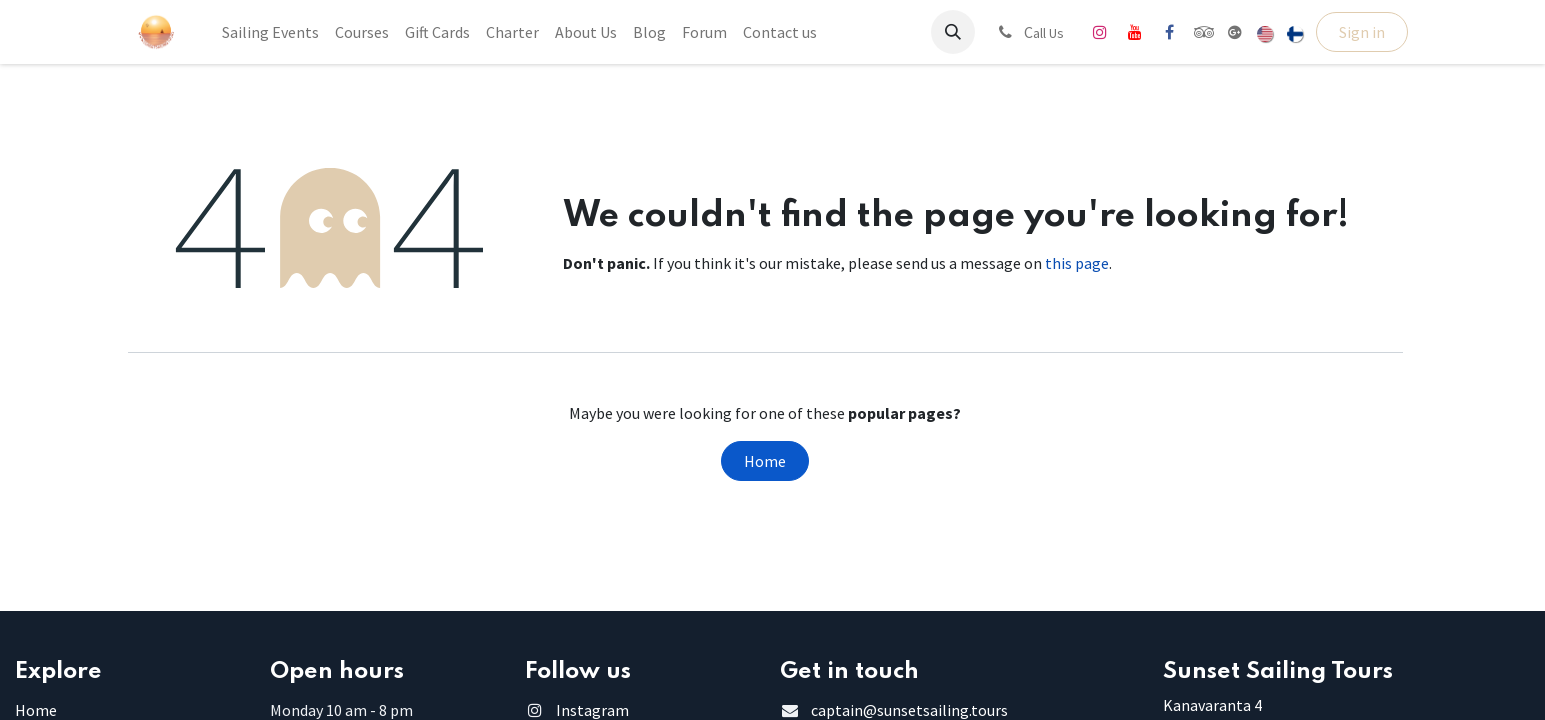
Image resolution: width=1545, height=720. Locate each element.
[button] (953, 32)
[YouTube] (1135, 32)
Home (765, 461)
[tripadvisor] (1204, 32)
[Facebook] (1170, 32)
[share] (1235, 32)
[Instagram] (1100, 32)
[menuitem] (270, 32)
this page (1077, 263)
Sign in (1362, 32)
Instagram (592, 710)
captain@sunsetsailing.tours (909, 710)
